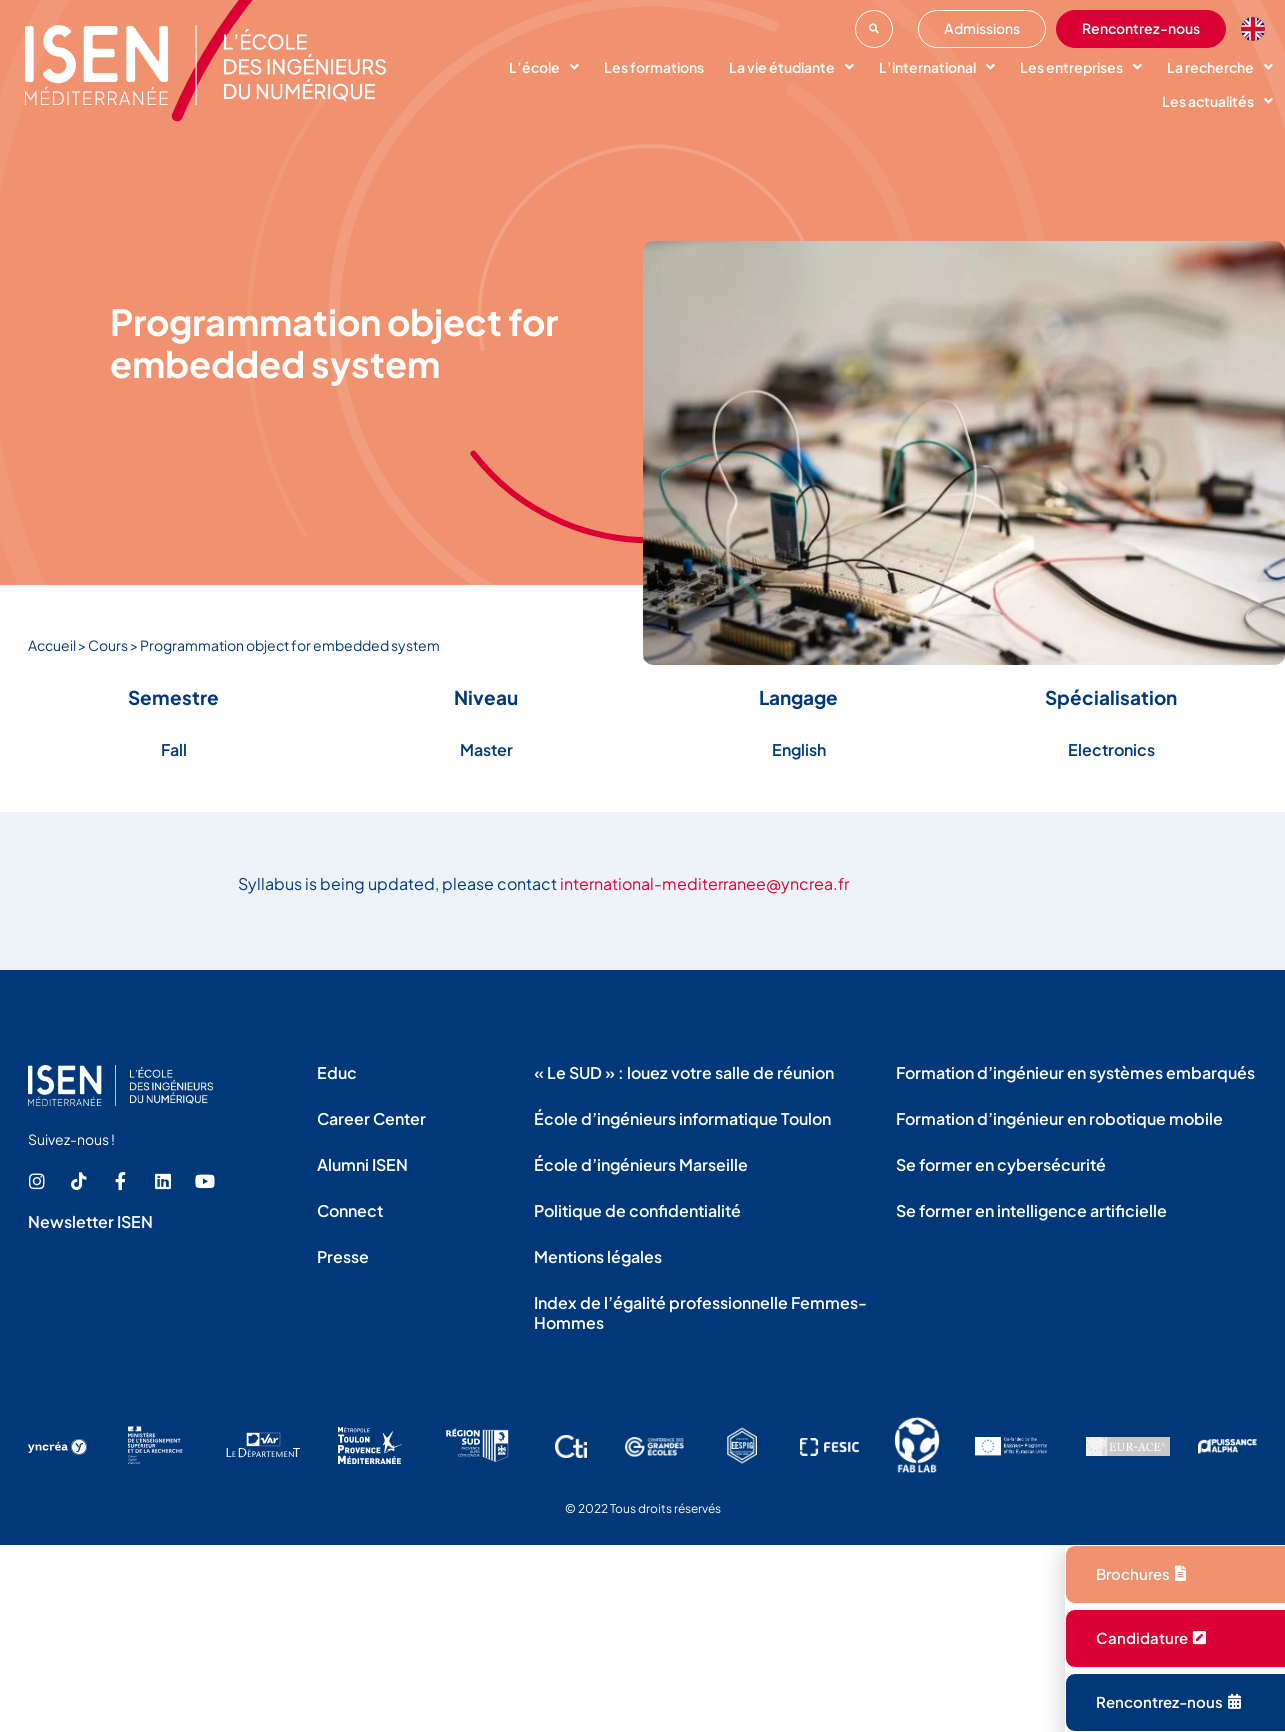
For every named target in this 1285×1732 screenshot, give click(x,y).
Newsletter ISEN (90, 1221)
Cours (108, 645)
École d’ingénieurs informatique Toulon (682, 1118)
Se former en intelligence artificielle (1031, 1210)
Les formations (654, 67)
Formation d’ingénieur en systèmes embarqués (1075, 1072)
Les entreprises (1081, 67)
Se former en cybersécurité (1001, 1164)
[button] (874, 29)
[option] (1258, 29)
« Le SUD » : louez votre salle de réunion (684, 1072)
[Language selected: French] (1258, 29)
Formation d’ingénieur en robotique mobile (1059, 1118)
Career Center (371, 1118)
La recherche (1220, 67)
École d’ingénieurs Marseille (641, 1164)
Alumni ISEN (362, 1164)
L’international (937, 67)
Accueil (52, 645)
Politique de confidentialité (637, 1210)
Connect (350, 1210)
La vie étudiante (791, 67)
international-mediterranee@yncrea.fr (704, 883)
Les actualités (1217, 101)
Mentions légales (598, 1256)
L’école (544, 67)
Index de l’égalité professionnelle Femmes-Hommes (700, 1312)
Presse (343, 1256)
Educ (337, 1072)
